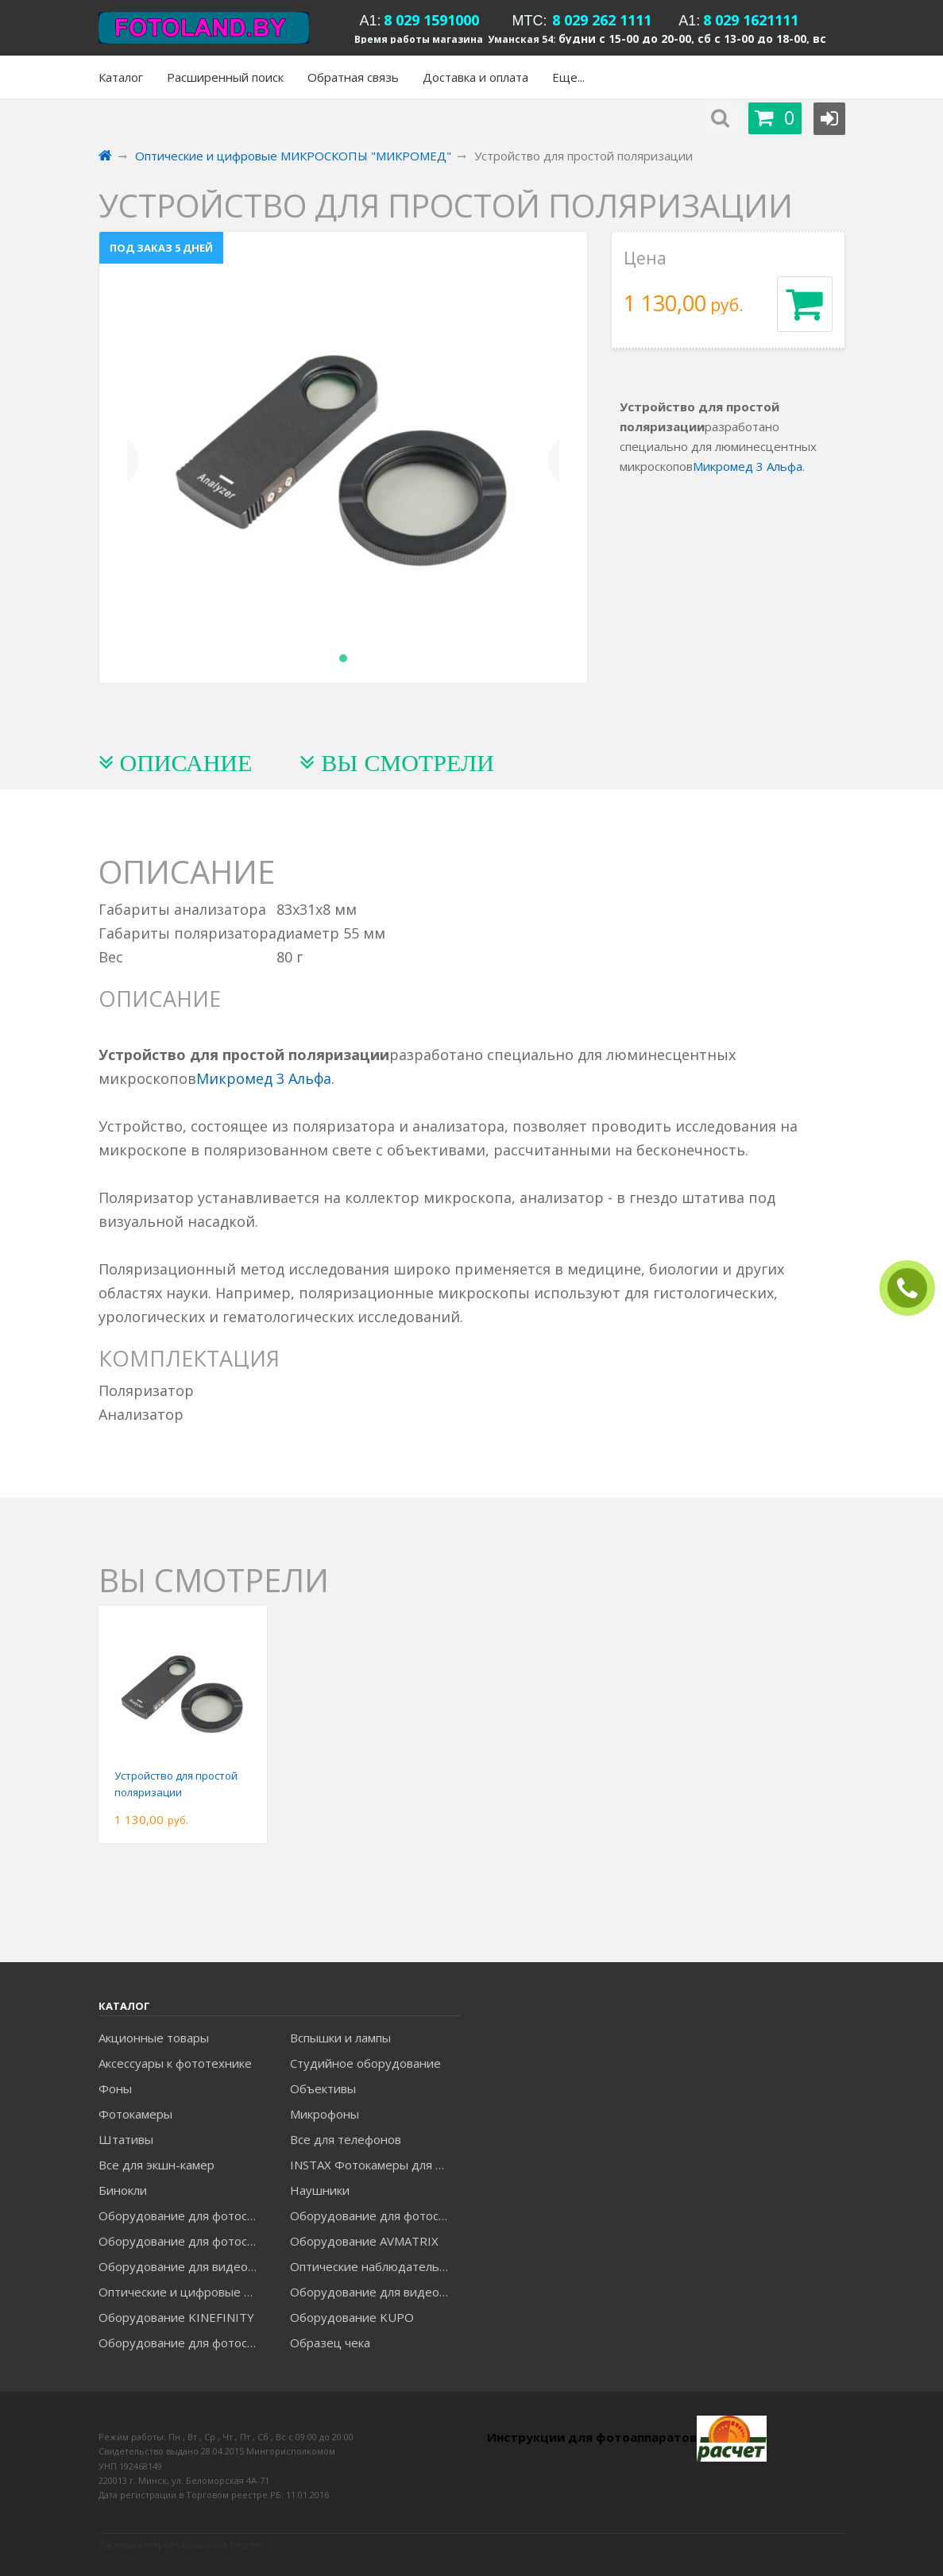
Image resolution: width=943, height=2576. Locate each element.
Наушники (320, 2190)
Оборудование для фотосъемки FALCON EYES (183, 2215)
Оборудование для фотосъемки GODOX (374, 2215)
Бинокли (123, 2190)
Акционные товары (154, 2038)
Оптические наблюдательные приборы (374, 2266)
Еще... (568, 77)
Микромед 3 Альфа (747, 466)
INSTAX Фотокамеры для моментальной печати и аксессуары (374, 2165)
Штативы (126, 2139)
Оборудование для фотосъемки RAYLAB (183, 2342)
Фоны (115, 2088)
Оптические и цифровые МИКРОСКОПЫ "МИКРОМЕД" (183, 2292)
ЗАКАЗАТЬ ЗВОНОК (913, 1288)
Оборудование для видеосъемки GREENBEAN (183, 2266)
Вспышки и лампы (340, 2038)
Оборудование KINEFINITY (176, 2317)
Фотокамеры (135, 2114)
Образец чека (330, 2342)
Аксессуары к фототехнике (175, 2063)
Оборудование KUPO (352, 2317)
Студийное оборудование (365, 2063)
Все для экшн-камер (156, 2165)
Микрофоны (324, 2114)
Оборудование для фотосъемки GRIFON (183, 2241)
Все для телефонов (345, 2139)
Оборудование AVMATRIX (364, 2241)
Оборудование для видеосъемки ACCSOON (374, 2292)
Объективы (323, 2088)
